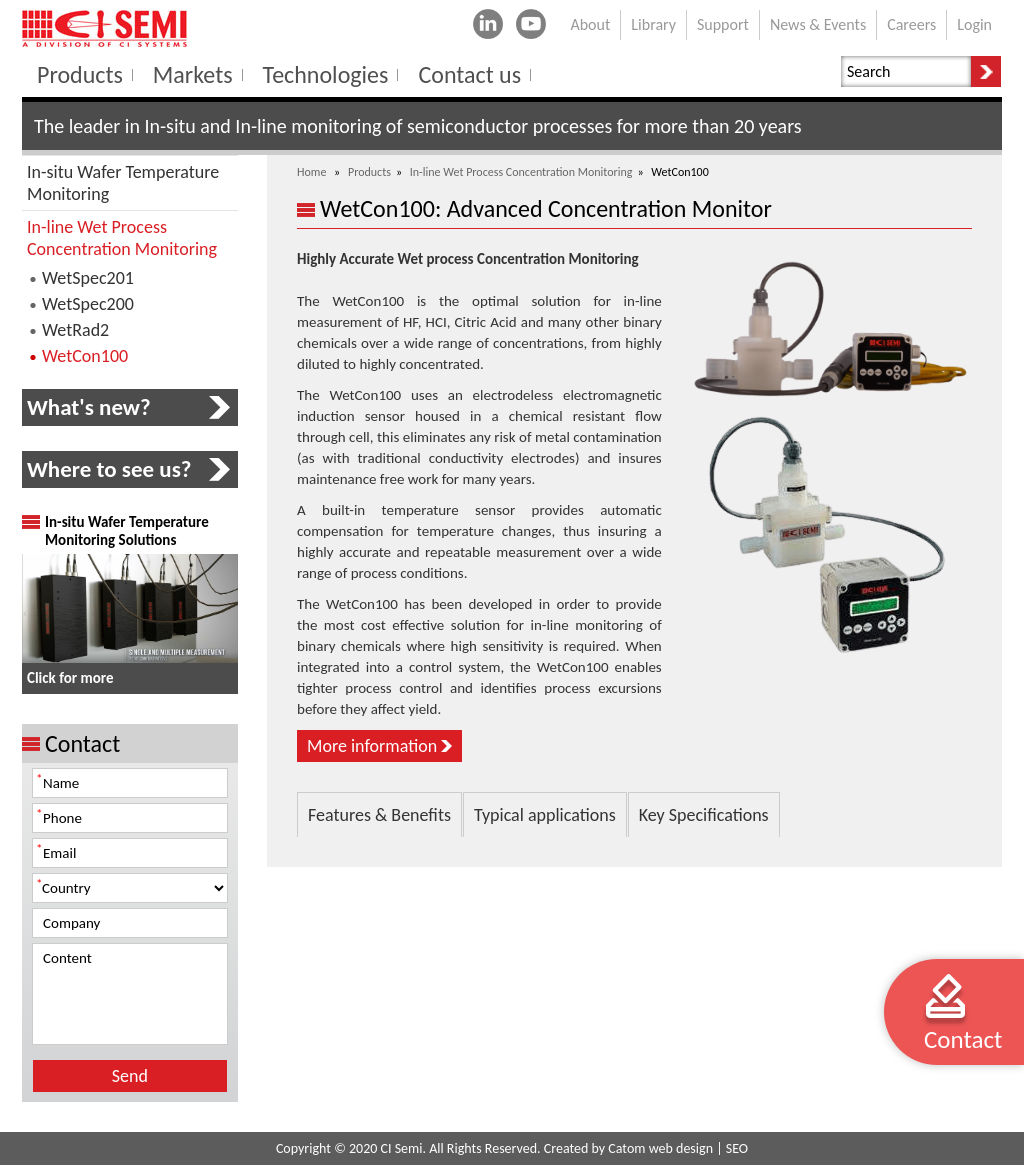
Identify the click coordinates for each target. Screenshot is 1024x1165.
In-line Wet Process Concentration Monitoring (521, 172)
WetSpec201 (88, 278)
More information (372, 746)
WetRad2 (75, 330)
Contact (963, 1039)
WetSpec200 (88, 304)
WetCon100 (85, 356)
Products (369, 172)
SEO (737, 1148)
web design (681, 1148)
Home (311, 172)
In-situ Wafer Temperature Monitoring (123, 183)
